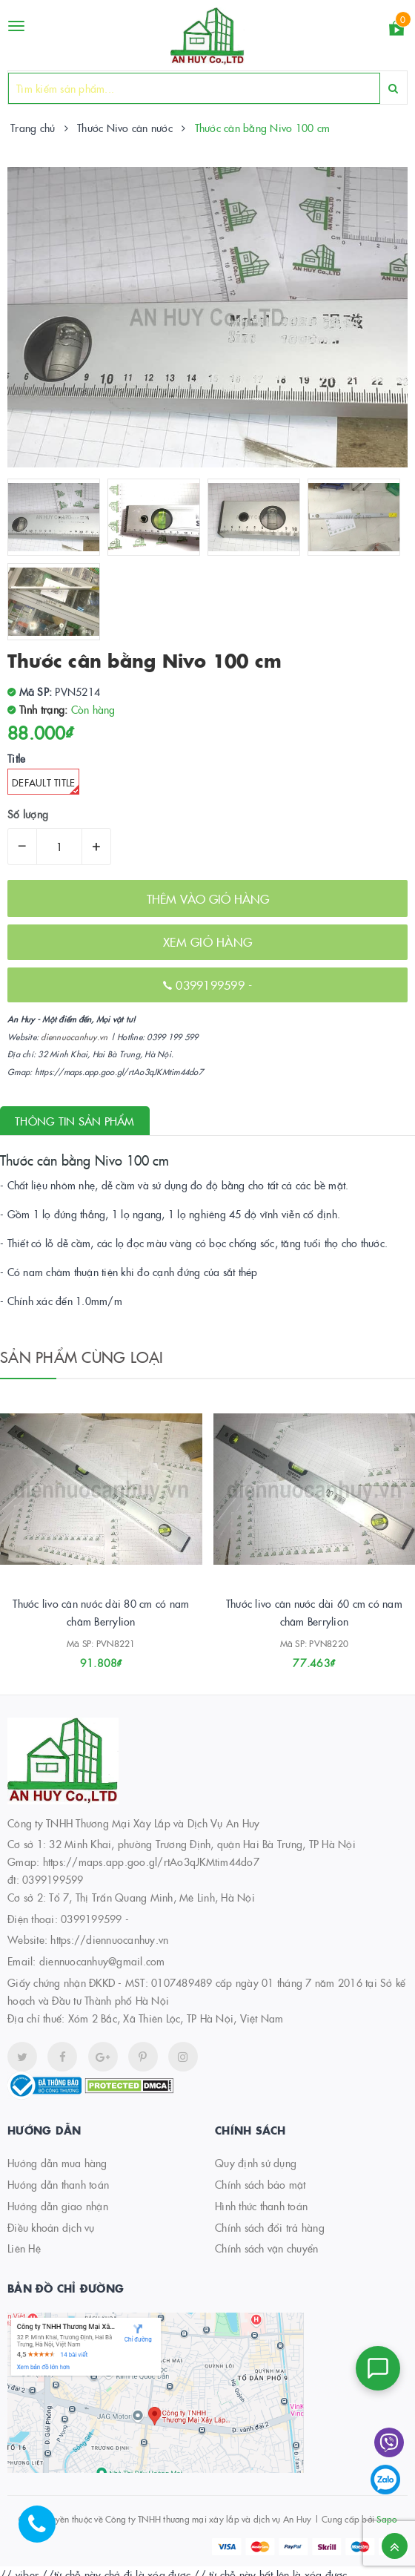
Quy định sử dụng (255, 2162)
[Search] (393, 88)
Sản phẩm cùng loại (82, 1356)
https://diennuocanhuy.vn (109, 1939)
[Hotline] (44, 2531)
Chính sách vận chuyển (266, 2248)
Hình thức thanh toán (261, 2205)
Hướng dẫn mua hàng (57, 2162)
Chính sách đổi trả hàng (270, 2227)
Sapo (386, 2518)
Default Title (45, 785)
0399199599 (212, 984)
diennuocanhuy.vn (74, 1036)
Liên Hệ (24, 2248)
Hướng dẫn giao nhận (57, 2205)
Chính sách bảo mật (260, 2184)
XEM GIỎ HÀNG (207, 941)
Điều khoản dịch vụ (51, 2227)
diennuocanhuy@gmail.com (102, 1961)
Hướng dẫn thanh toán (58, 2184)
